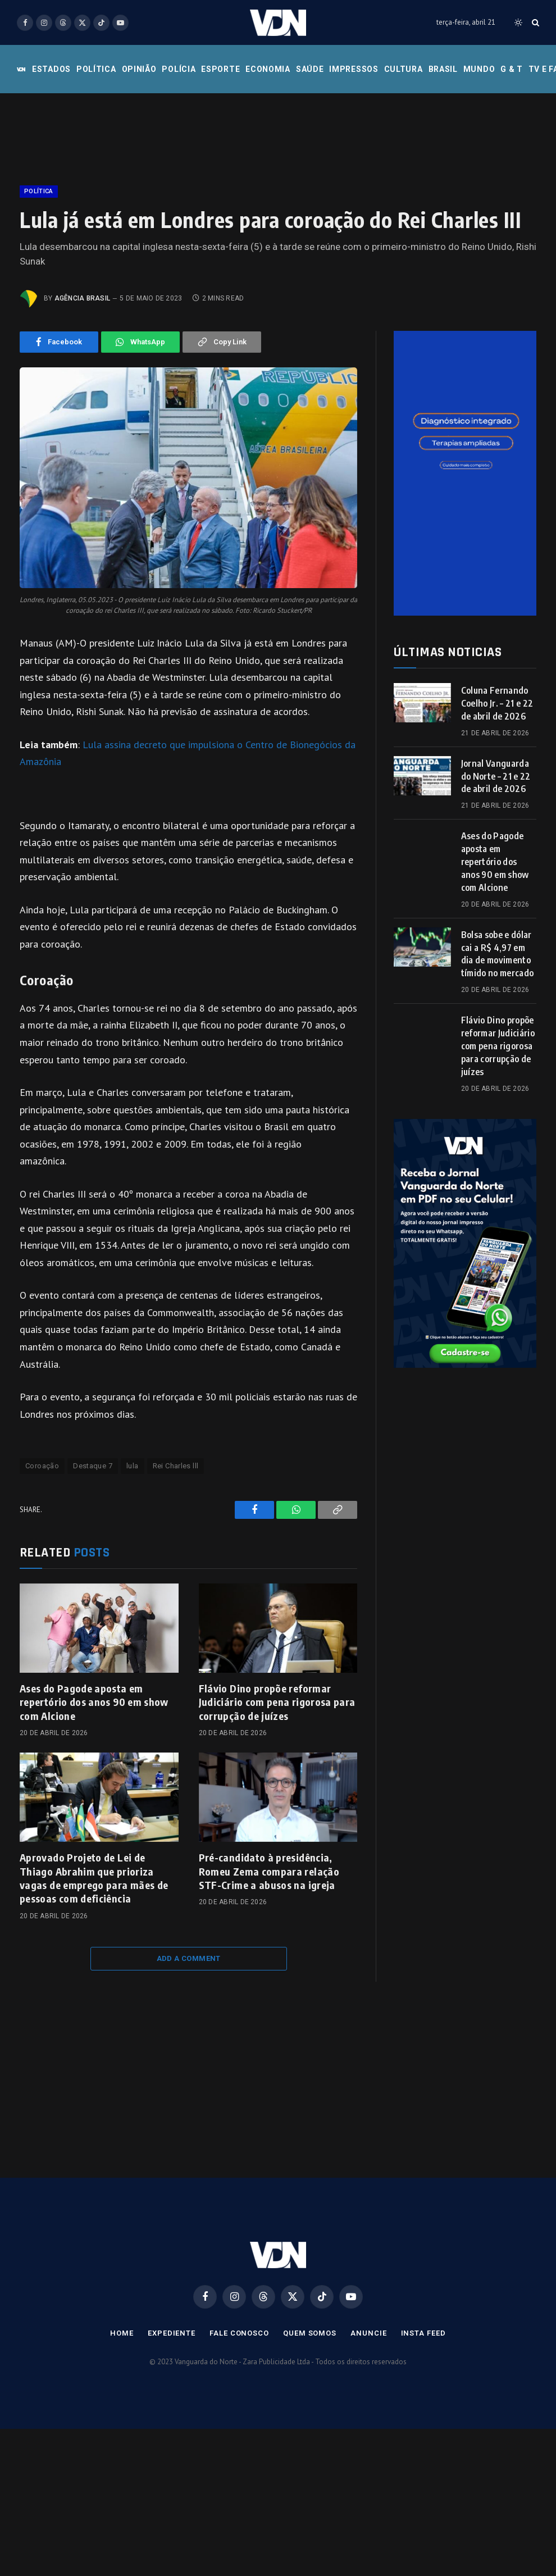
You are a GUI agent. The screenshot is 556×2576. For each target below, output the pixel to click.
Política (96, 69)
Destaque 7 (92, 1466)
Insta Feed (423, 2333)
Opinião (139, 69)
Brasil (443, 69)
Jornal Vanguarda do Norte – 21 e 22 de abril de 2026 (496, 776)
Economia (267, 69)
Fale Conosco (239, 2333)
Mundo (479, 69)
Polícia (178, 69)
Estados (51, 69)
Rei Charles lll (176, 1466)
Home (122, 2333)
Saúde (310, 69)
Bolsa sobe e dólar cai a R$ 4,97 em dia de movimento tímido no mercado (497, 954)
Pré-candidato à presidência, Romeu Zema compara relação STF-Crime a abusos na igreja (269, 1871)
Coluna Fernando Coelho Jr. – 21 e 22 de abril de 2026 (497, 703)
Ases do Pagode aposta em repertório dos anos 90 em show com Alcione (94, 1702)
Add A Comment (189, 1958)
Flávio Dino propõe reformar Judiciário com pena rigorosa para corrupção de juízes (277, 1702)
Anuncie (368, 2333)
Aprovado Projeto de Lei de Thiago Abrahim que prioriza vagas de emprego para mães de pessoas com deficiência (94, 1878)
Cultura (403, 69)
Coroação (42, 1466)
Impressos (353, 69)
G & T (511, 69)
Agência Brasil (82, 298)
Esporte (220, 69)
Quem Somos (309, 2333)
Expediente (171, 2333)
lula (132, 1466)
